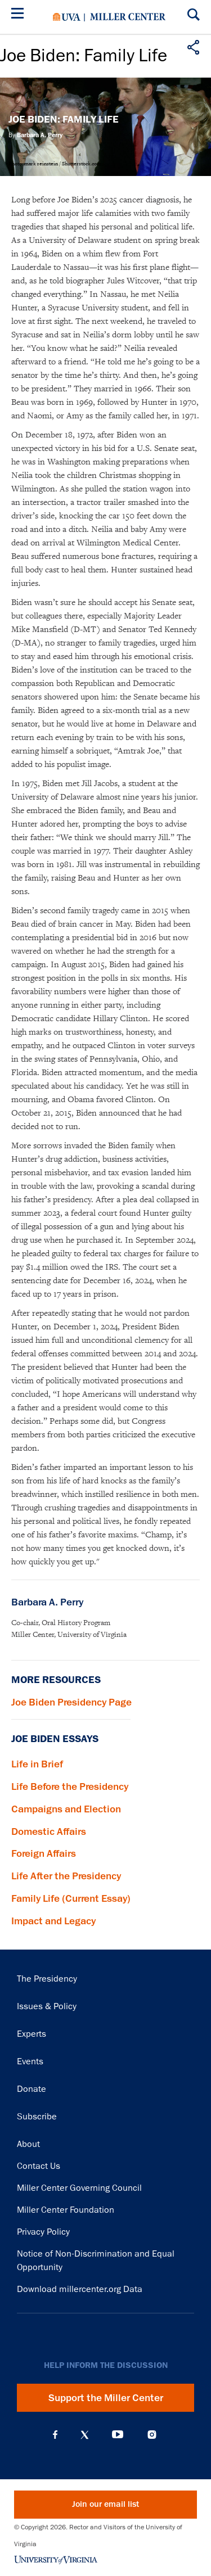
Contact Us (38, 2166)
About (28, 2144)
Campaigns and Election (66, 1809)
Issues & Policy (47, 2006)
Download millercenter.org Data (79, 2289)
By (35, 135)
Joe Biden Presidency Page (71, 1702)
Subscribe (37, 2116)
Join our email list (105, 2504)
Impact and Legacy (53, 1921)
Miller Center (127, 16)
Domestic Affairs (48, 1831)
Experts (31, 2034)
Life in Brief (37, 1764)
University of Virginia (66, 16)
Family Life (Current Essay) (71, 1898)
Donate (31, 2089)
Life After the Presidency (66, 1876)
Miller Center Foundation (65, 2210)
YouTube (117, 2434)
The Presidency (47, 1978)
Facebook (55, 2434)
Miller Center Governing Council (79, 2188)
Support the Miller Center (105, 2398)
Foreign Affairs (43, 1853)
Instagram (152, 2434)
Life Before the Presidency (69, 1786)
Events (30, 2061)
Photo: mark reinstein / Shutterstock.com (54, 164)
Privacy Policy (43, 2231)
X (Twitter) (84, 2435)
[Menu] (19, 15)
